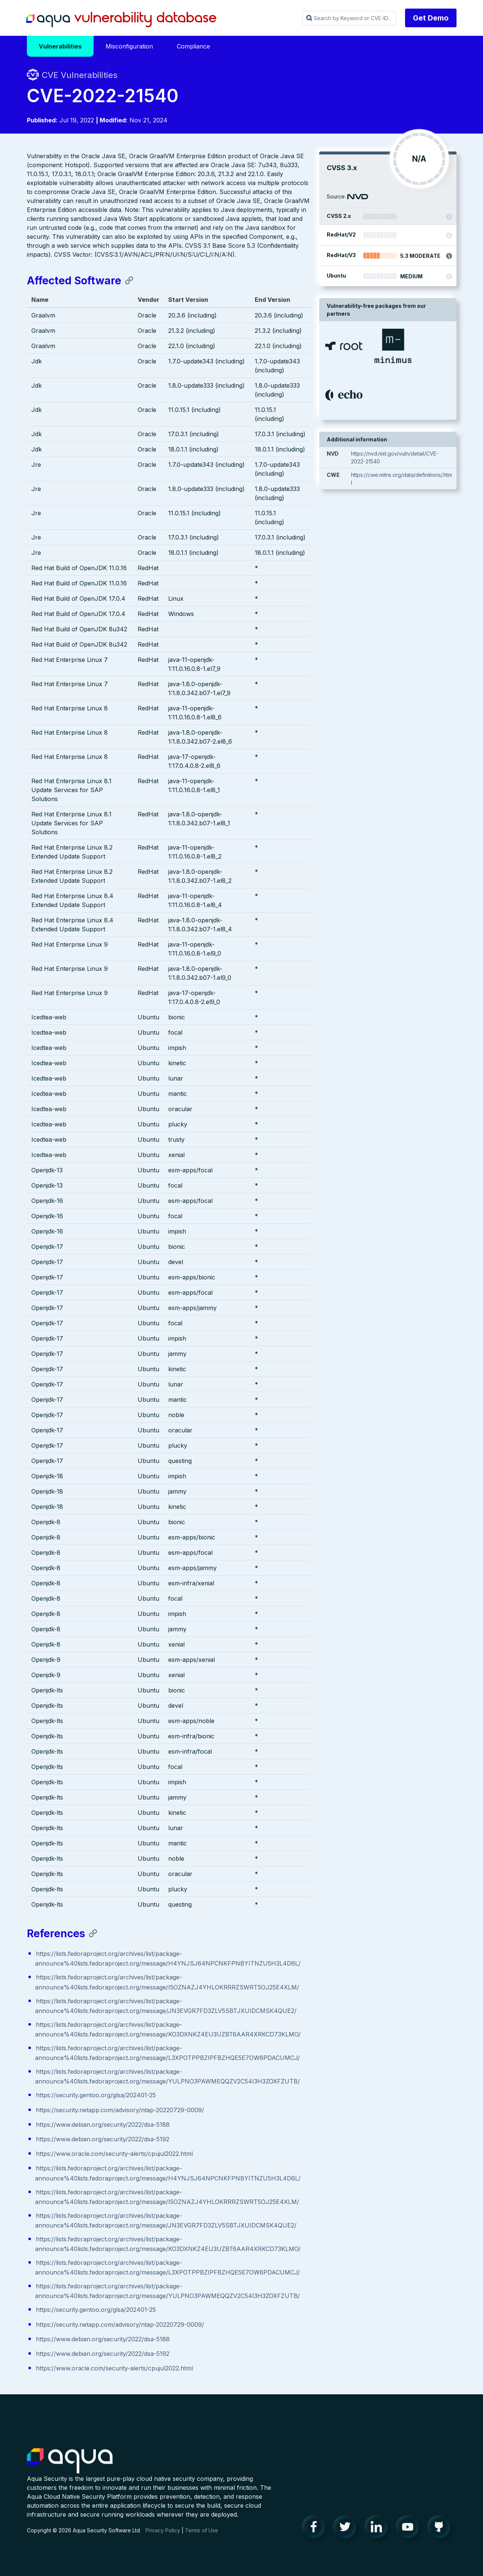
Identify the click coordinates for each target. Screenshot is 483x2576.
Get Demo (431, 17)
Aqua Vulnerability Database (121, 19)
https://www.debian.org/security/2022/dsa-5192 (102, 2139)
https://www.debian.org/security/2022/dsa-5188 (103, 2125)
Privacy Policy (162, 2538)
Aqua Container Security (70, 2468)
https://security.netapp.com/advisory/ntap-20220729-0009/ (120, 2110)
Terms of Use (201, 2538)
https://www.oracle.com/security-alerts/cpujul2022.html (114, 2154)
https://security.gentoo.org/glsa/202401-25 (96, 2095)
